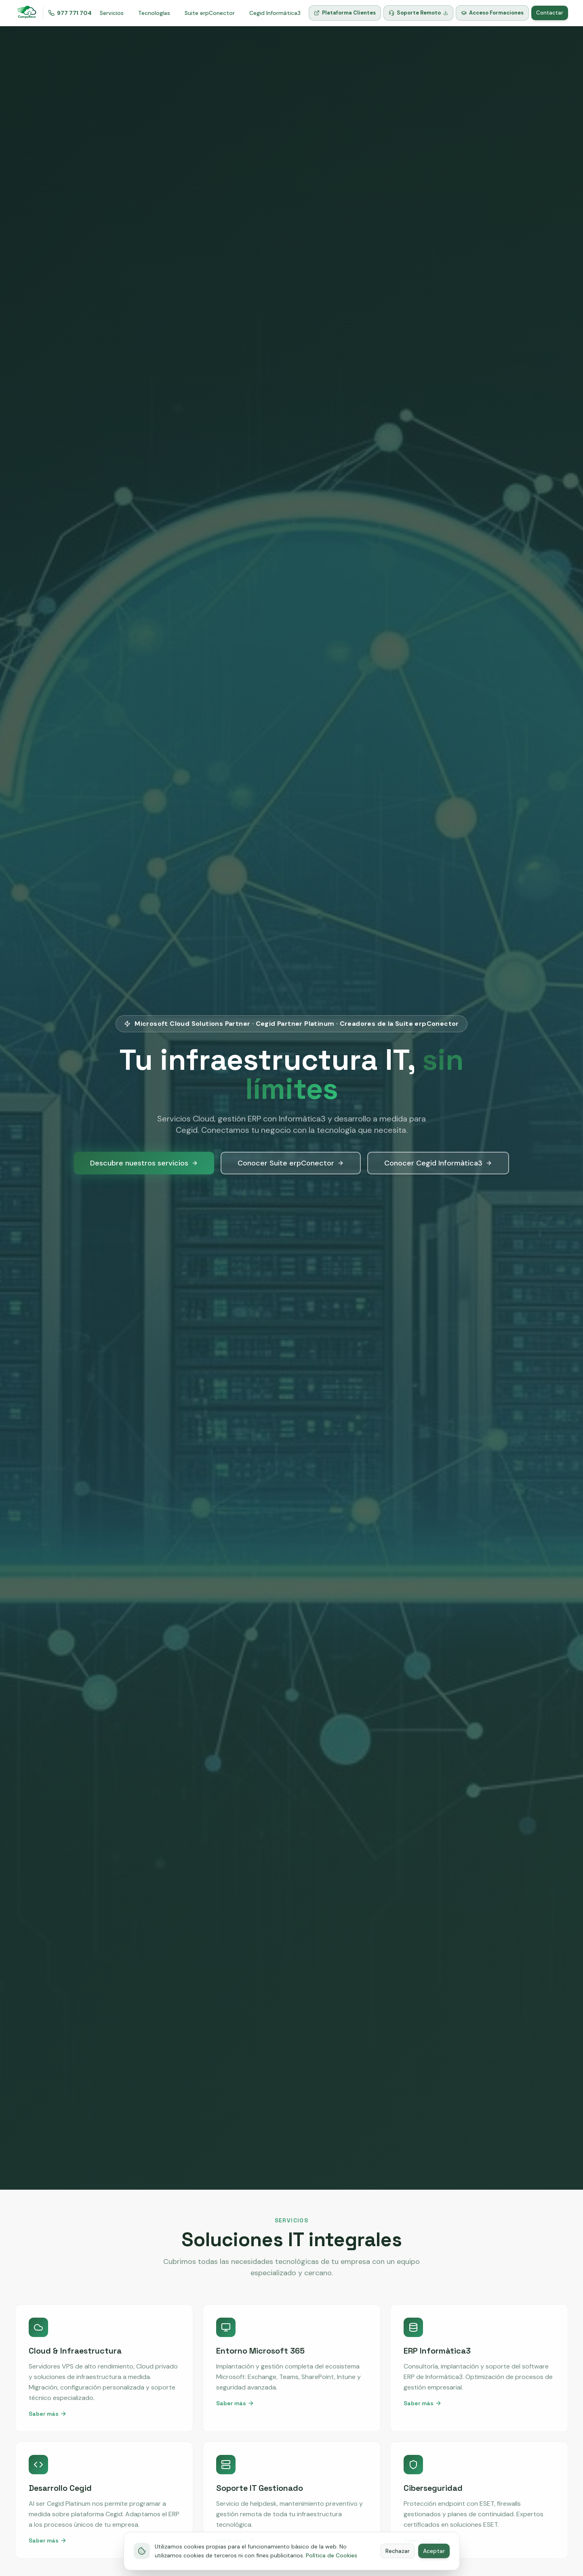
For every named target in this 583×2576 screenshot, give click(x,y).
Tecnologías (154, 13)
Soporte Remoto (418, 12)
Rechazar (397, 2562)
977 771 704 (70, 13)
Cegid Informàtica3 (275, 13)
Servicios (112, 13)
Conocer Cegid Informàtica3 (438, 1163)
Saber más (48, 2413)
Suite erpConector (210, 13)
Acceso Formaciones (492, 12)
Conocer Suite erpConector (291, 1163)
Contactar (549, 12)
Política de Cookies (331, 2566)
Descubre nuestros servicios (144, 1163)
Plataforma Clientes (345, 12)
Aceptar (434, 2562)
